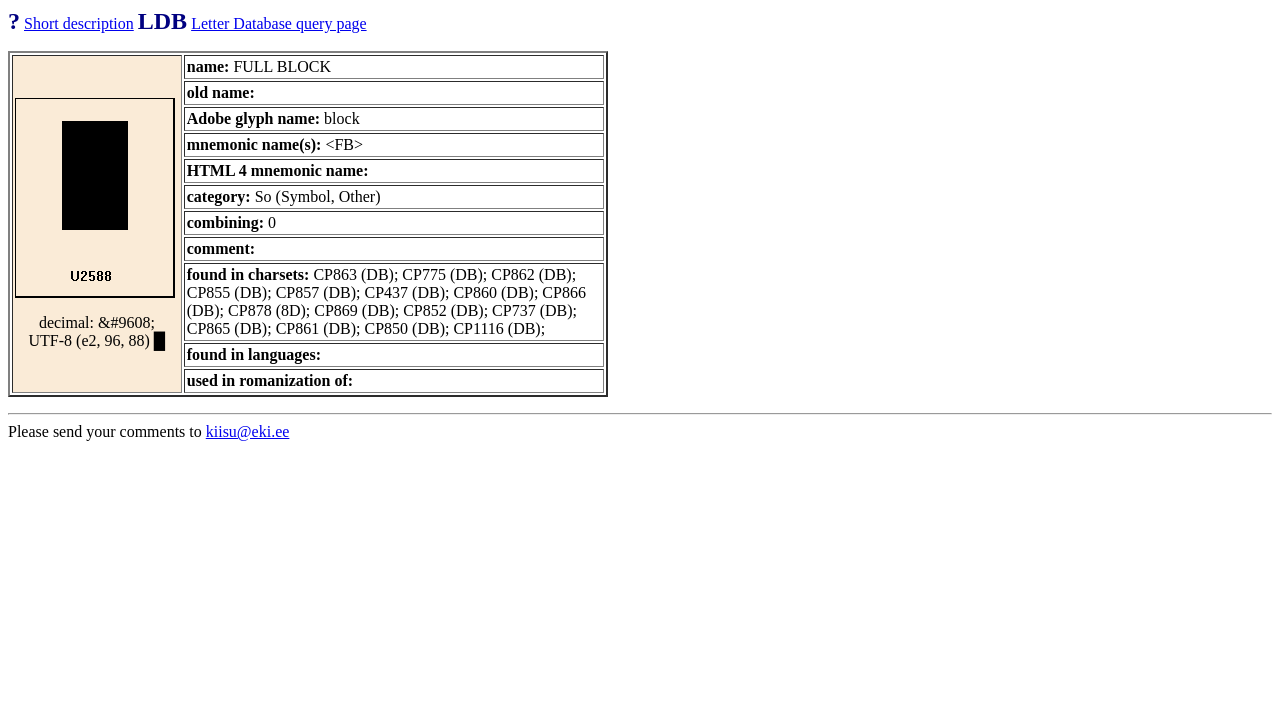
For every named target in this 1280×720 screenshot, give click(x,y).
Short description (79, 23)
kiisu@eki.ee (248, 431)
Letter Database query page (278, 23)
